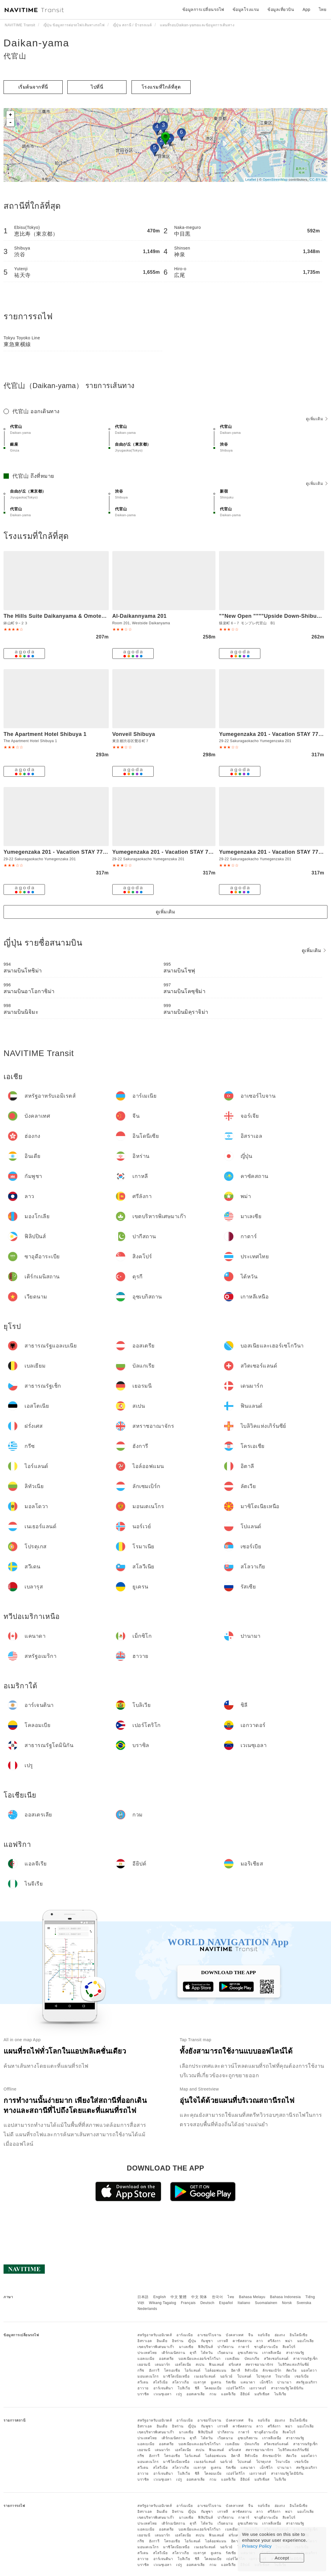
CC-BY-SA (317, 179)
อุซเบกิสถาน (248, 2353)
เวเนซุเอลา (163, 2394)
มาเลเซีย (186, 2347)
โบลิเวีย (184, 2388)
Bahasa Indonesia (285, 2297)
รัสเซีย (231, 2382)
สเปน (200, 2364)
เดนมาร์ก (162, 2364)
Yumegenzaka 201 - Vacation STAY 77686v (275, 852)
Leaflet (250, 179)
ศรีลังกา (274, 2341)
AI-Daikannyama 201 (139, 616)
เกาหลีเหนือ (271, 2353)
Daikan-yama (36, 42)
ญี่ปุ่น (192, 2341)
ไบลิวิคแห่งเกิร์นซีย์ (293, 2364)
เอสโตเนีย (183, 2364)
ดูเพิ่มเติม (316, 418)
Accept (282, 2557)
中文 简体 (199, 2297)
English (159, 2297)
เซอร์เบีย (302, 2376)
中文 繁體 (178, 2297)
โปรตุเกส (263, 2376)
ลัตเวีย (291, 2370)
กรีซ (140, 2370)
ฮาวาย (143, 2388)
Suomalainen (266, 2303)
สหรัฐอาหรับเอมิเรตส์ (154, 2335)
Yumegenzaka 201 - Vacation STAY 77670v (168, 852)
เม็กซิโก (266, 2382)
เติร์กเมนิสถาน (173, 2353)
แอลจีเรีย (228, 2394)
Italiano (244, 2303)
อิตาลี (235, 2370)
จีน (250, 2335)
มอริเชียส (262, 2394)
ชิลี (197, 2388)
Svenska (304, 2303)
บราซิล (143, 2394)
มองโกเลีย (305, 2341)
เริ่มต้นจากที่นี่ (33, 86)
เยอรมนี (143, 2364)
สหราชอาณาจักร (259, 2364)
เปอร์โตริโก (235, 2388)
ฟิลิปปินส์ (205, 2347)
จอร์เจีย (264, 2335)
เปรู (179, 2394)
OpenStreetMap (275, 179)
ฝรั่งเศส (235, 2364)
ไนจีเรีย (280, 2394)
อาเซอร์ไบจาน (209, 2335)
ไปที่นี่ (97, 86)
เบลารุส (200, 2382)
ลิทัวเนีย (251, 2370)
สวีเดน (142, 2382)
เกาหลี (223, 2341)
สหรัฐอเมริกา (306, 2382)
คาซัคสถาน (242, 2341)
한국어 (217, 2297)
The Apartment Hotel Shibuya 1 (45, 734)
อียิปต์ (245, 2394)
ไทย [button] (323, 9)
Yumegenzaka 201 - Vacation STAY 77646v (59, 852)
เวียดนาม (225, 2353)
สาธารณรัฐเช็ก (305, 2359)
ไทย (231, 2297)
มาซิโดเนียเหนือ (176, 2376)
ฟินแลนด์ (216, 2364)
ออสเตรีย (166, 2359)
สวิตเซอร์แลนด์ (276, 2359)
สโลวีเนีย (160, 2382)
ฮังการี (154, 2370)
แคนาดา (248, 2382)
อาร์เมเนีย (184, 2335)
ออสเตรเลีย (195, 2394)
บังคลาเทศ (235, 2335)
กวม (213, 2394)
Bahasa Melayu (252, 2297)
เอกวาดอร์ (257, 2388)
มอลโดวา (309, 2370)
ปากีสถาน (226, 2347)
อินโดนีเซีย (298, 2335)
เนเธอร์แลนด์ (204, 2376)
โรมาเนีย (282, 2376)
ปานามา (284, 2382)
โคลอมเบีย (213, 2388)
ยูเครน (216, 2382)
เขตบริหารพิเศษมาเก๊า (155, 2347)
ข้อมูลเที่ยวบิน (280, 9)
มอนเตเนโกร (147, 2376)
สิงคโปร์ (289, 2347)
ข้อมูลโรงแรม (246, 9)
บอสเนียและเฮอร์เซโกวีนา (200, 2359)
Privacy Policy (257, 2546)
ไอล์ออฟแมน (215, 2370)
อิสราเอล (144, 2341)
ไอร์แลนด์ (193, 2370)
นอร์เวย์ (226, 2376)
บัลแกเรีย (251, 2359)
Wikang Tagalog (162, 2303)
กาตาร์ (243, 2347)
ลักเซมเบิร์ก (271, 2370)
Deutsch (207, 2303)
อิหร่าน (178, 2341)
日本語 (143, 2297)
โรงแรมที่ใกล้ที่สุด (161, 86)
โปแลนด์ (244, 2376)
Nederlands (147, 2309)
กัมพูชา (207, 2341)
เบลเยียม (232, 2359)
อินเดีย (162, 2341)
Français (188, 2303)
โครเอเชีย (172, 2370)
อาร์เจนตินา (163, 2388)
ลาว (259, 2341)
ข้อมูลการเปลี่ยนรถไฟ (203, 9)
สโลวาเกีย (180, 2382)
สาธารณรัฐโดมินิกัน (287, 2388)
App (306, 9)
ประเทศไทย (147, 2353)
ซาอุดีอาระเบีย (266, 2347)
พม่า (289, 2341)
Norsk (287, 2303)
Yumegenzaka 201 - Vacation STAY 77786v (275, 734)
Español (226, 2303)
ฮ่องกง (280, 2335)
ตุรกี (193, 2353)
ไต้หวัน (207, 2353)
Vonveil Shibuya (133, 734)
